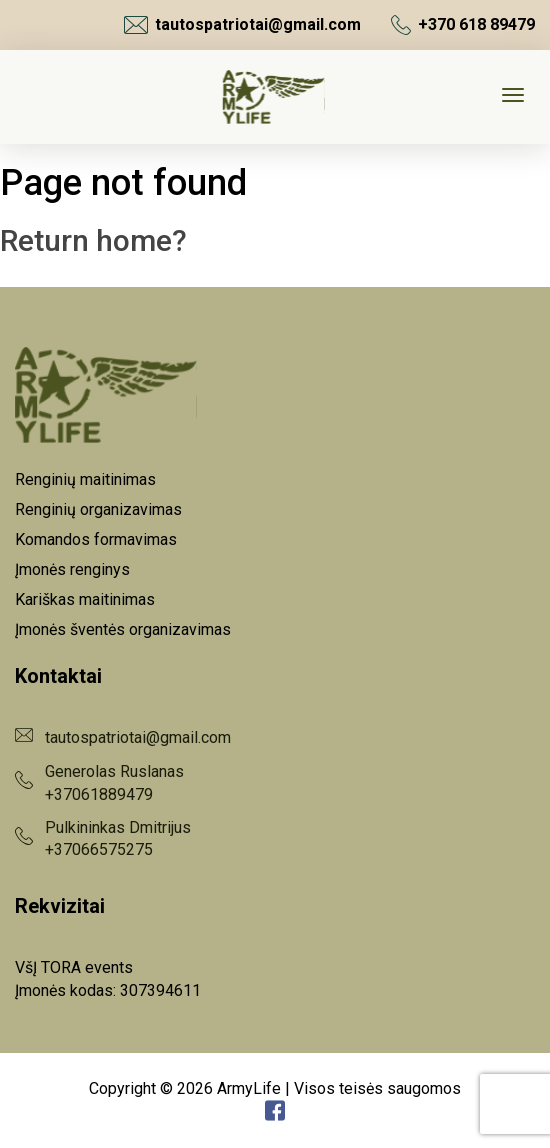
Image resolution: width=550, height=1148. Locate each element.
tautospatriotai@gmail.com (242, 25)
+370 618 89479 (463, 25)
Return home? (93, 240)
